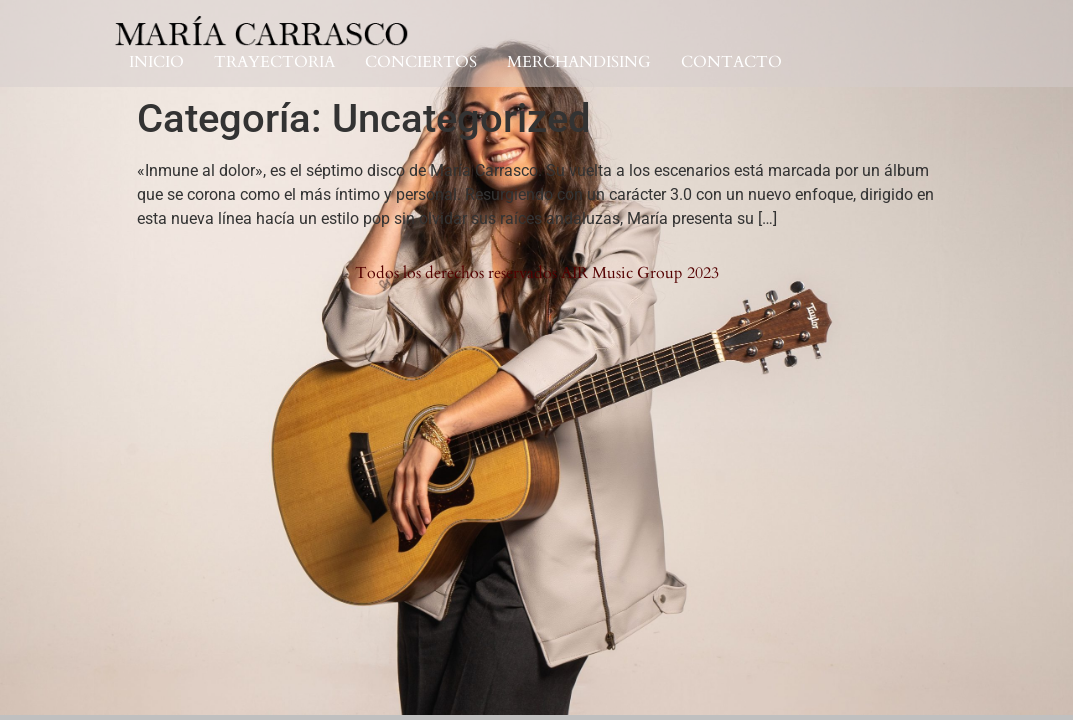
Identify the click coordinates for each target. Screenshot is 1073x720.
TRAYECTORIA (274, 62)
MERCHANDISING (579, 62)
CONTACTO (731, 62)
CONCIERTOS (421, 62)
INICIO (156, 62)
